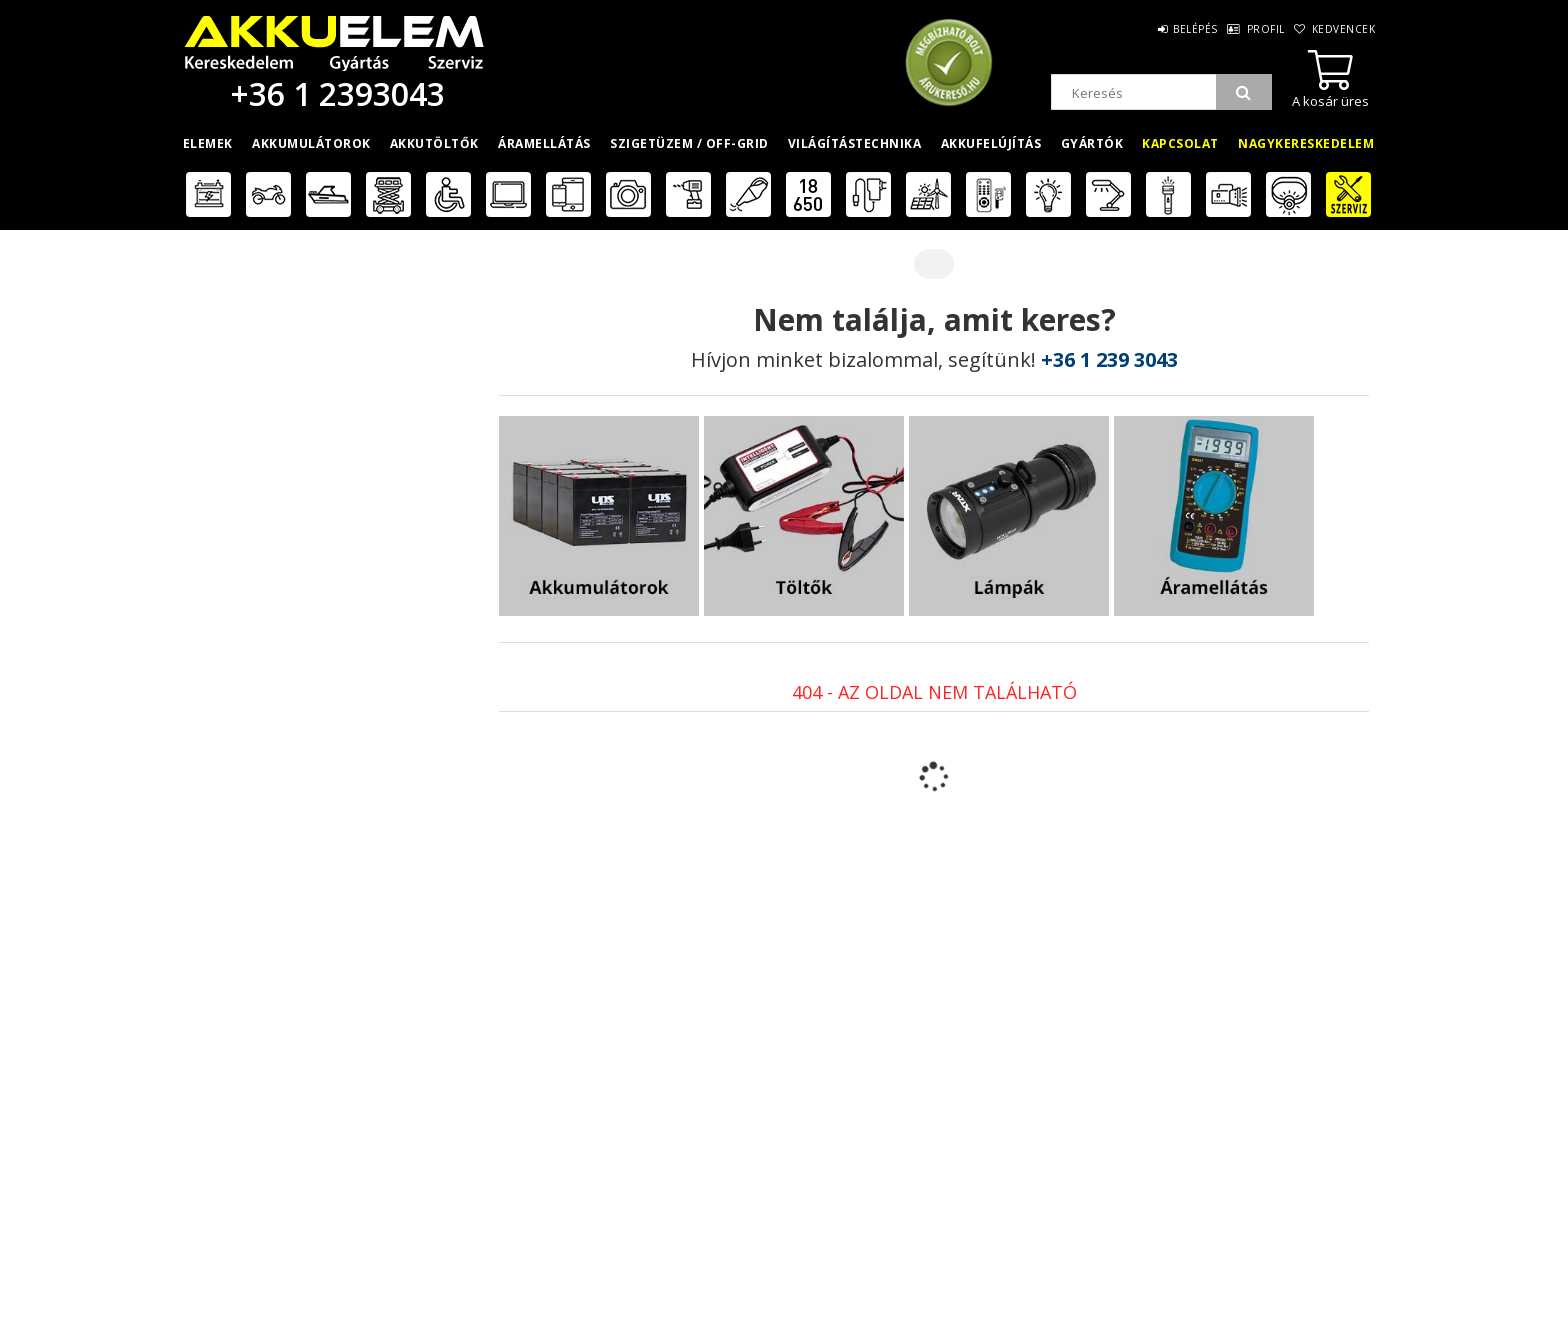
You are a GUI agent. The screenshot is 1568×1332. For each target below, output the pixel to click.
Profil (1250, 29)
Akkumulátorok (311, 143)
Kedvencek (1341, 29)
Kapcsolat (1180, 143)
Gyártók (1092, 143)
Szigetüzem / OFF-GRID (689, 143)
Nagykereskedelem (1306, 143)
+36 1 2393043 (334, 93)
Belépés (1167, 29)
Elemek (208, 143)
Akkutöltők (434, 143)
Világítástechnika (855, 143)
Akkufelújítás (991, 143)
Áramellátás (544, 143)
